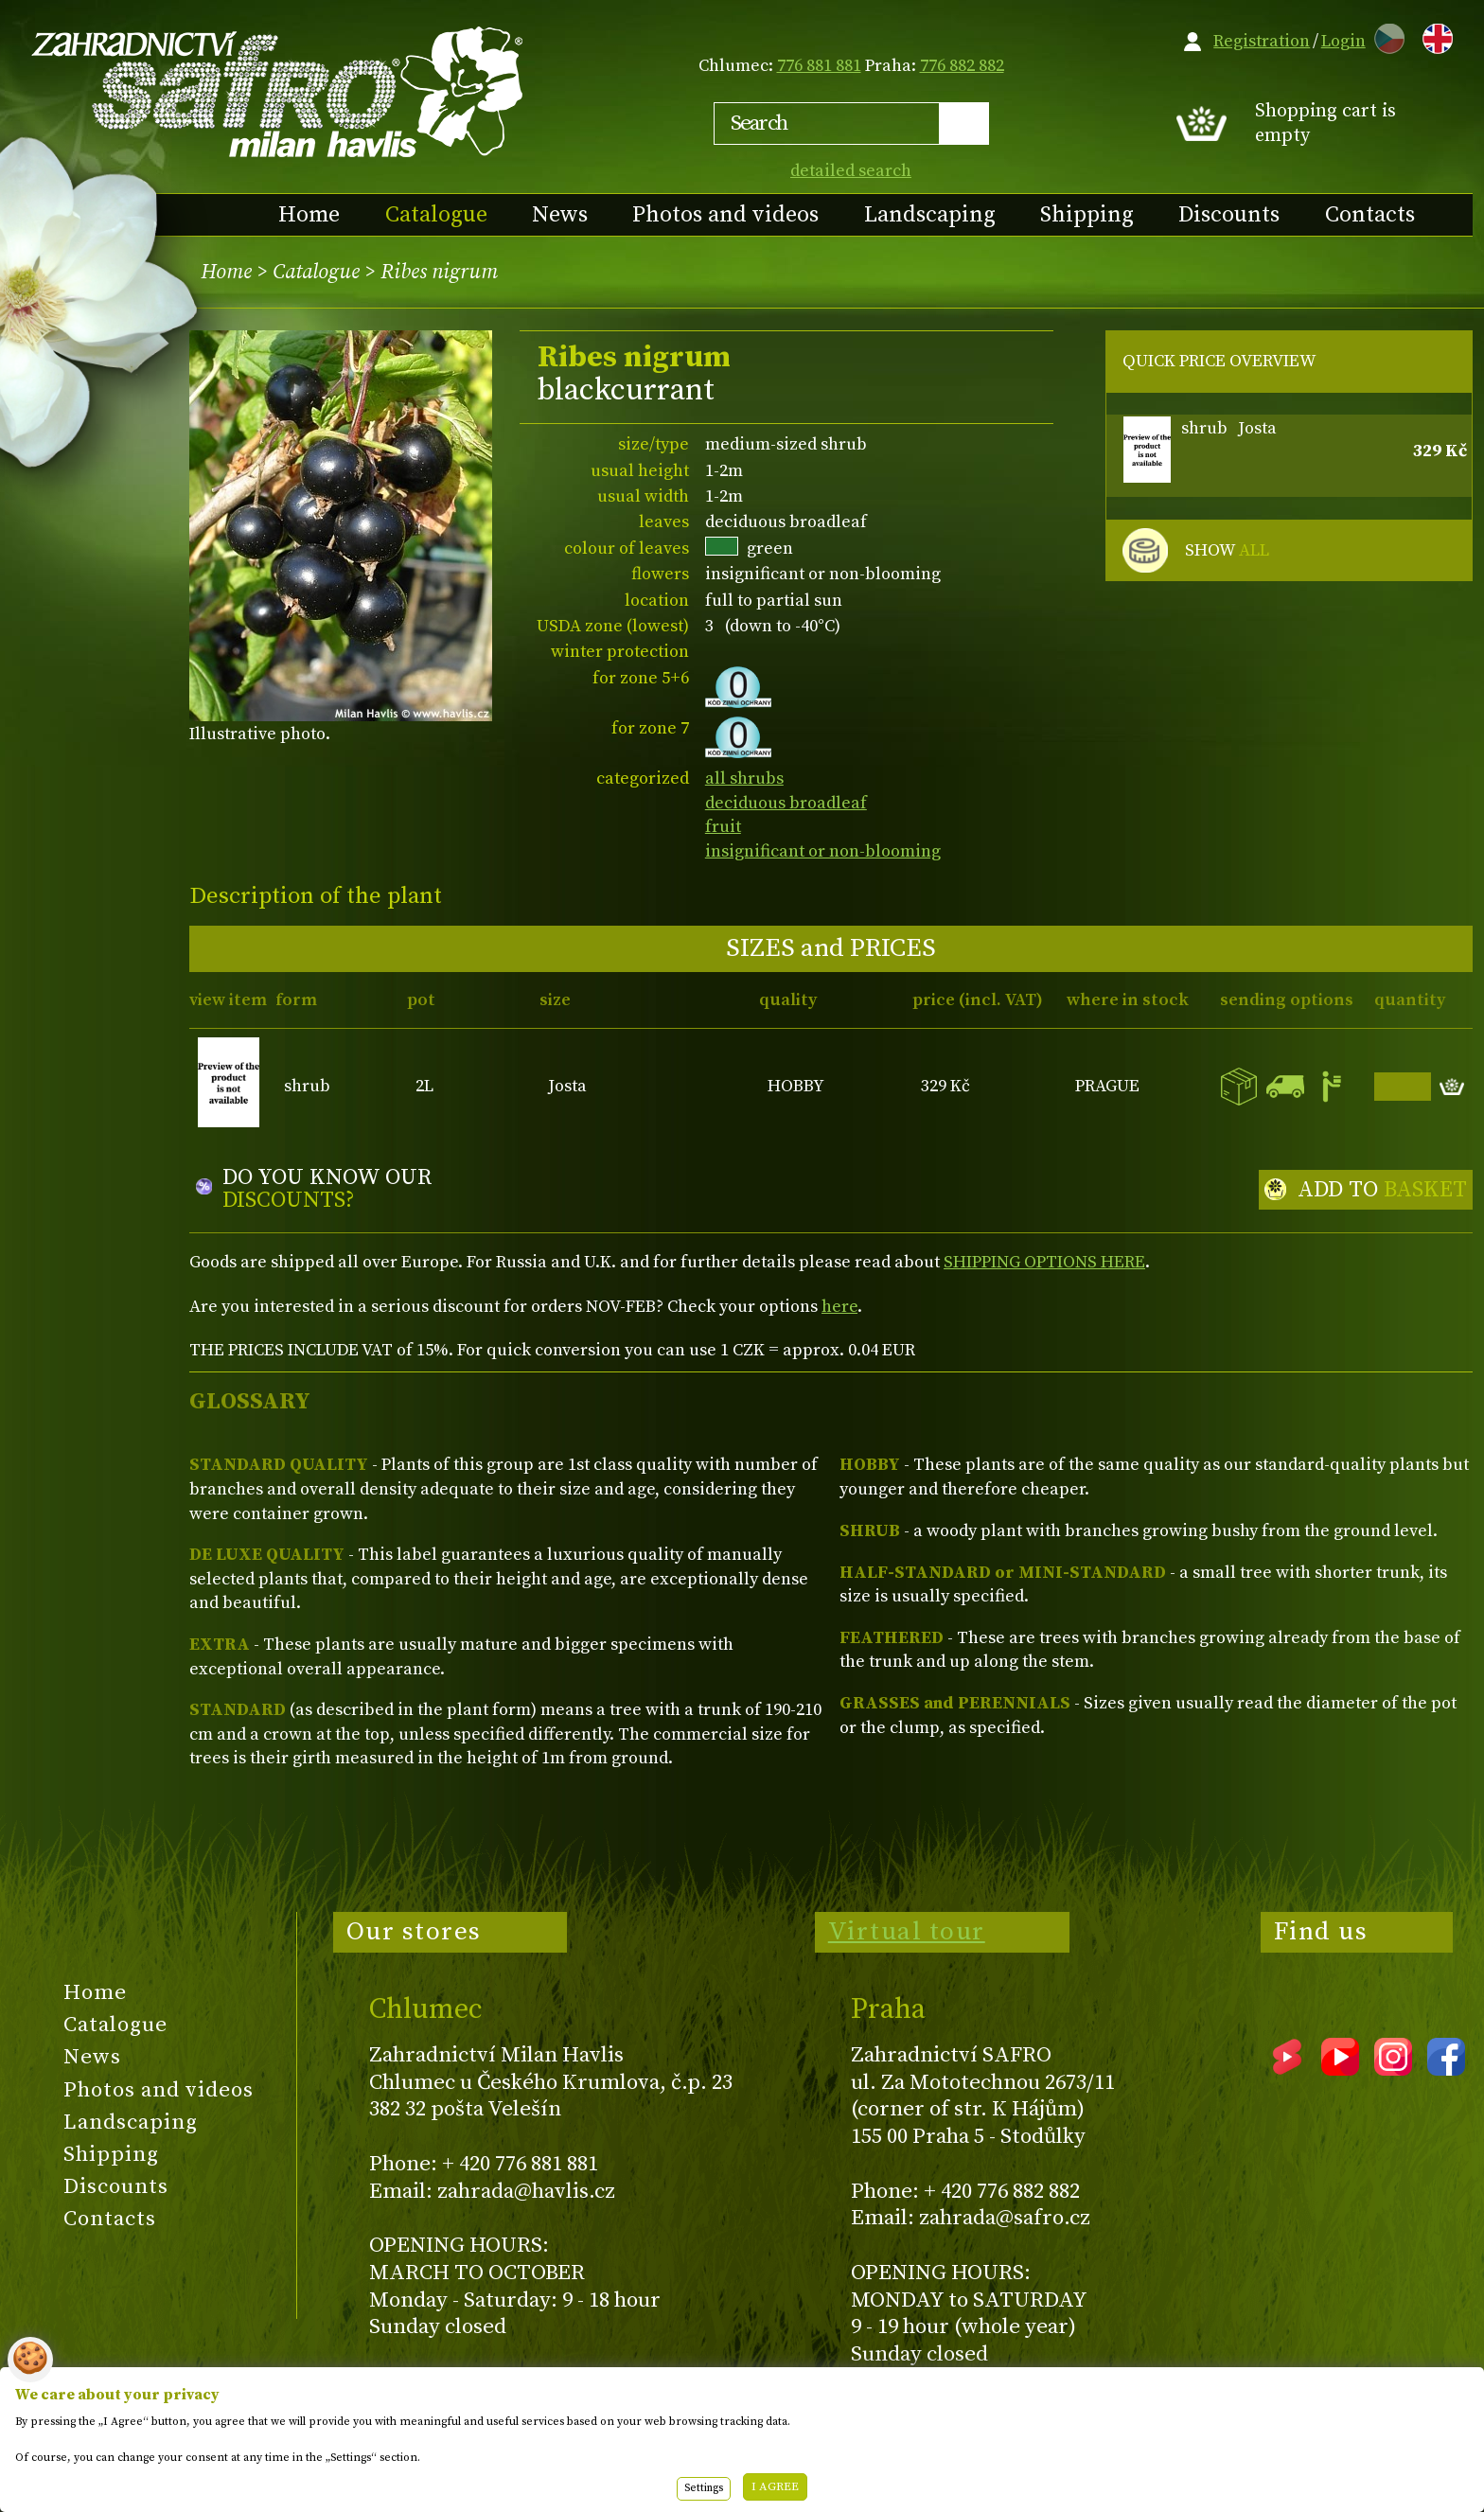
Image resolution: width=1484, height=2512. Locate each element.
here (839, 1307)
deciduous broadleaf (786, 803)
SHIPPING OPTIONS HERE (1044, 1262)
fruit (723, 827)
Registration (1261, 41)
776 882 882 (962, 66)
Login (1343, 41)
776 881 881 (819, 66)
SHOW (1227, 551)
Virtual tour (906, 1932)
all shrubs (744, 778)
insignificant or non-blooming (823, 851)
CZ (1384, 35)
